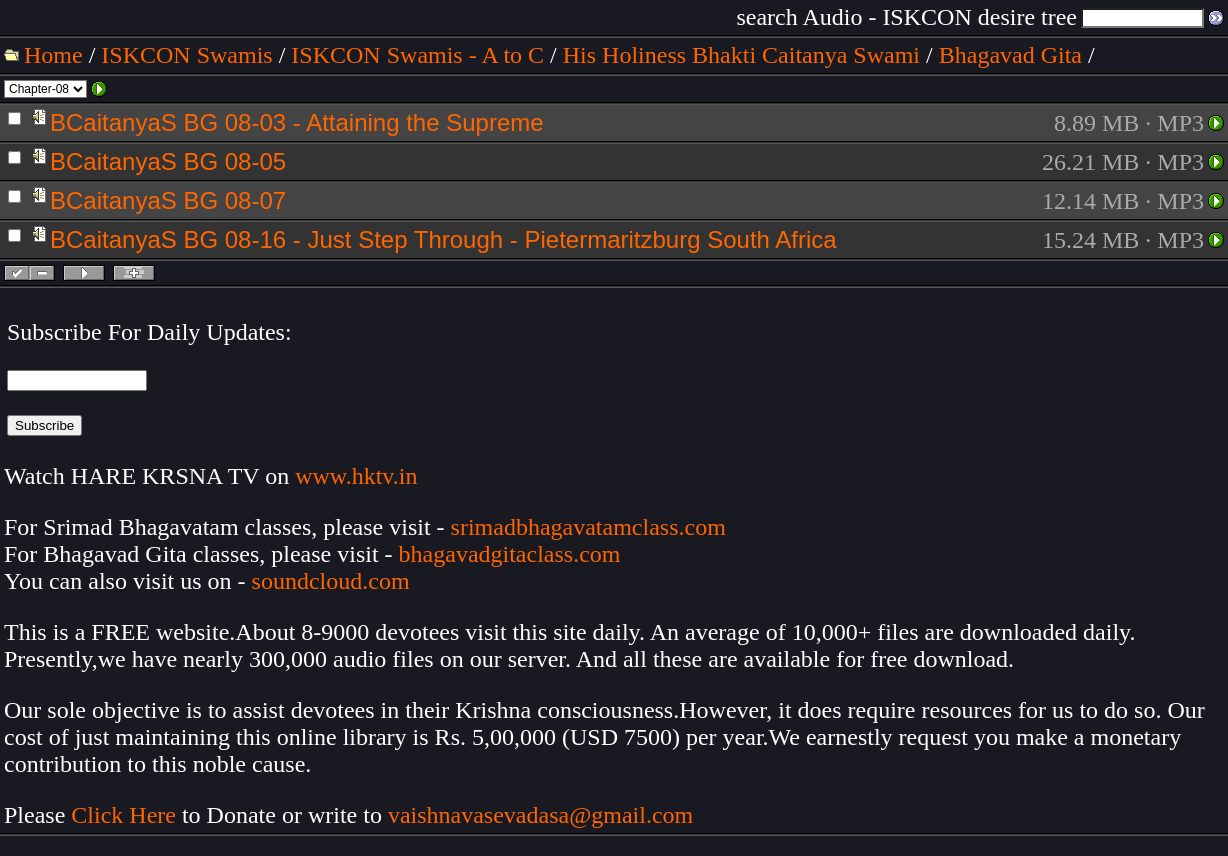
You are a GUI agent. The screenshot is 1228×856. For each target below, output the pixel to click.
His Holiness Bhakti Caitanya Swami (741, 55)
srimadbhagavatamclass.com (588, 527)
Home (53, 55)
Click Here (123, 815)
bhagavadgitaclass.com (510, 554)
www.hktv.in (356, 476)
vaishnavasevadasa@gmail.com (543, 815)
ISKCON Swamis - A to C (417, 55)
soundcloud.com (331, 581)
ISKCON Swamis (186, 55)
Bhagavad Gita (1010, 55)
